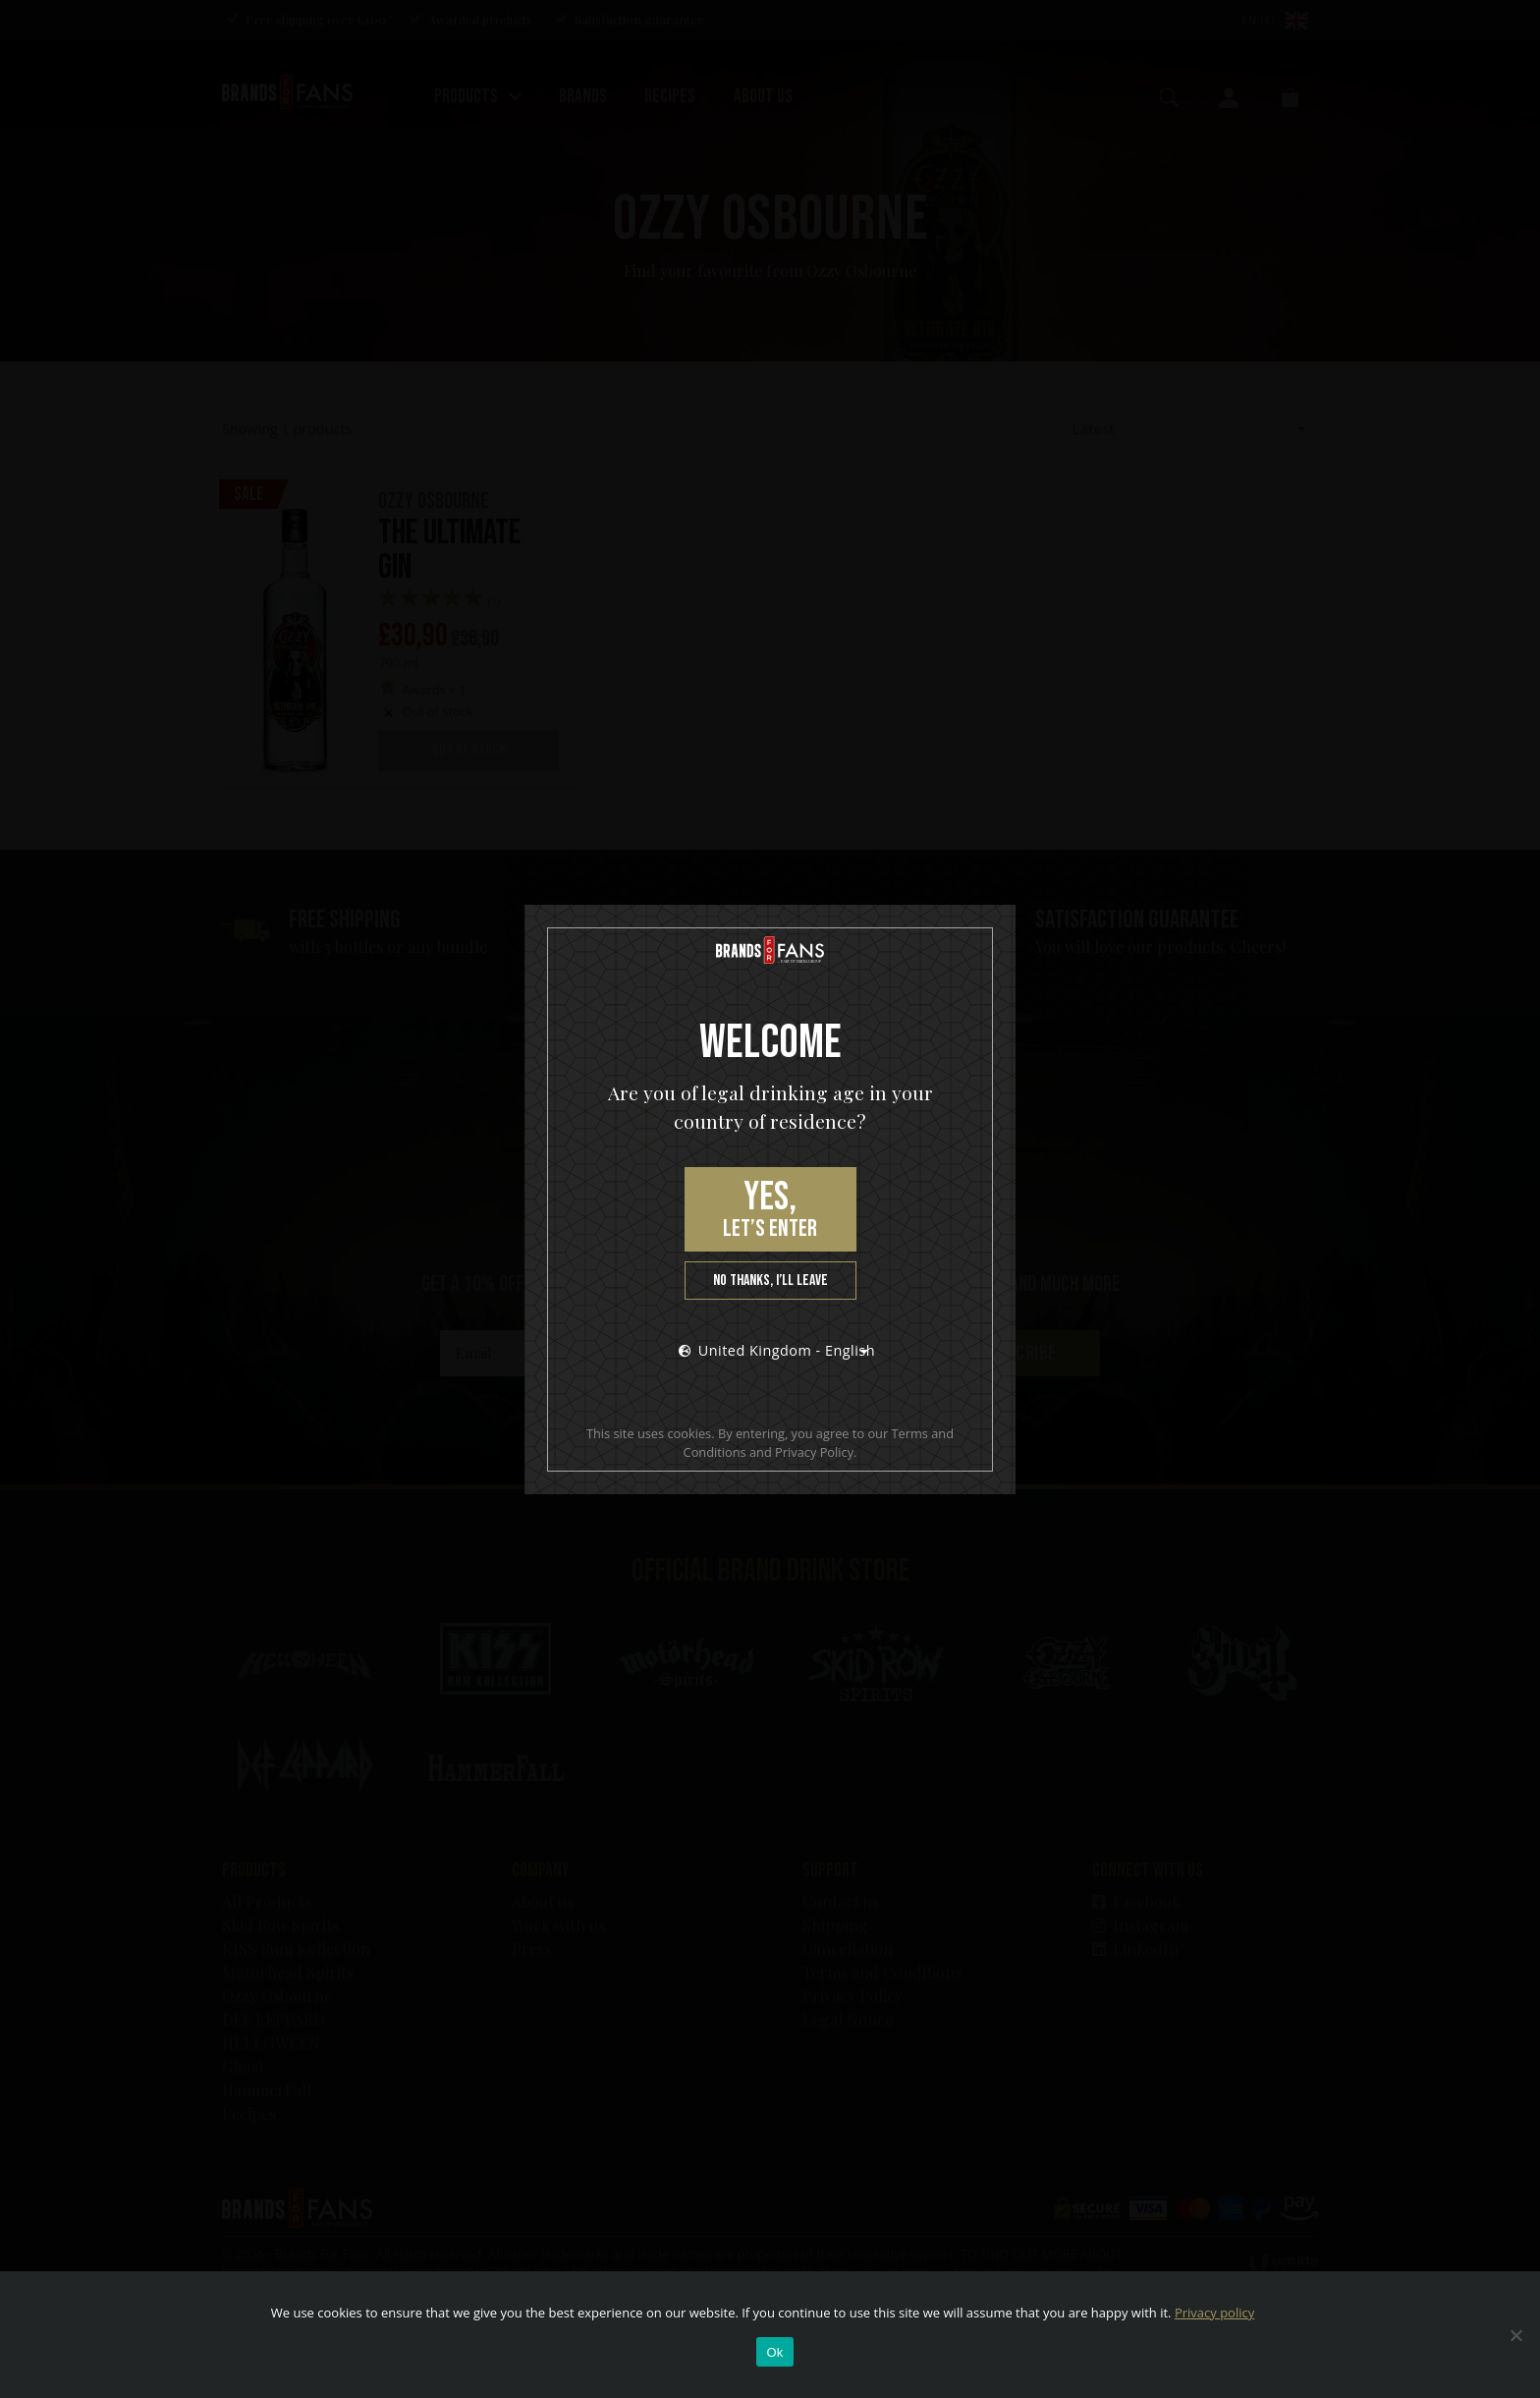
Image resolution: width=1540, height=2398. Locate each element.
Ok (774, 2352)
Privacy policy (1214, 2312)
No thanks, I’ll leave (770, 1280)
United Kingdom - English (777, 1350)
